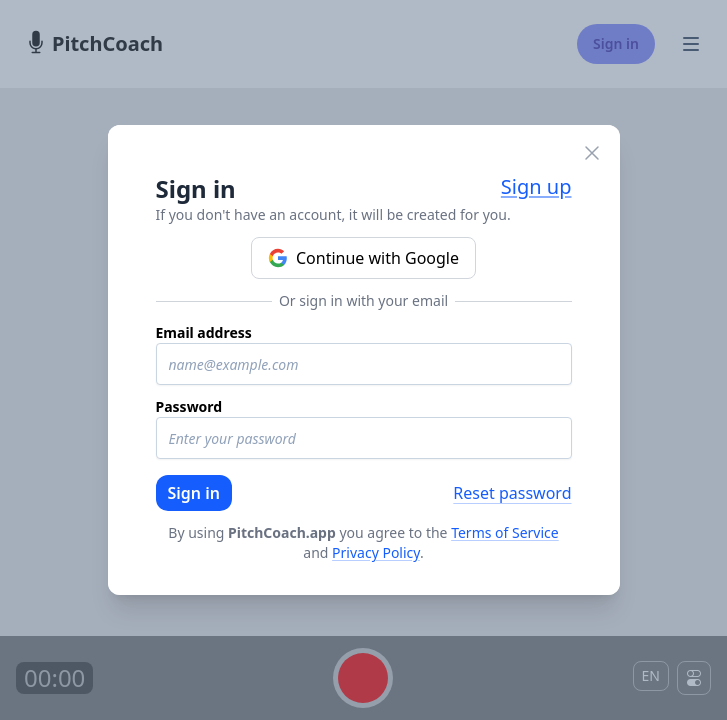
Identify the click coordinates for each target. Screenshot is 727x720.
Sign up (536, 186)
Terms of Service (505, 532)
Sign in (194, 493)
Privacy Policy (376, 552)
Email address (204, 332)
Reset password (512, 493)
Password (189, 406)
